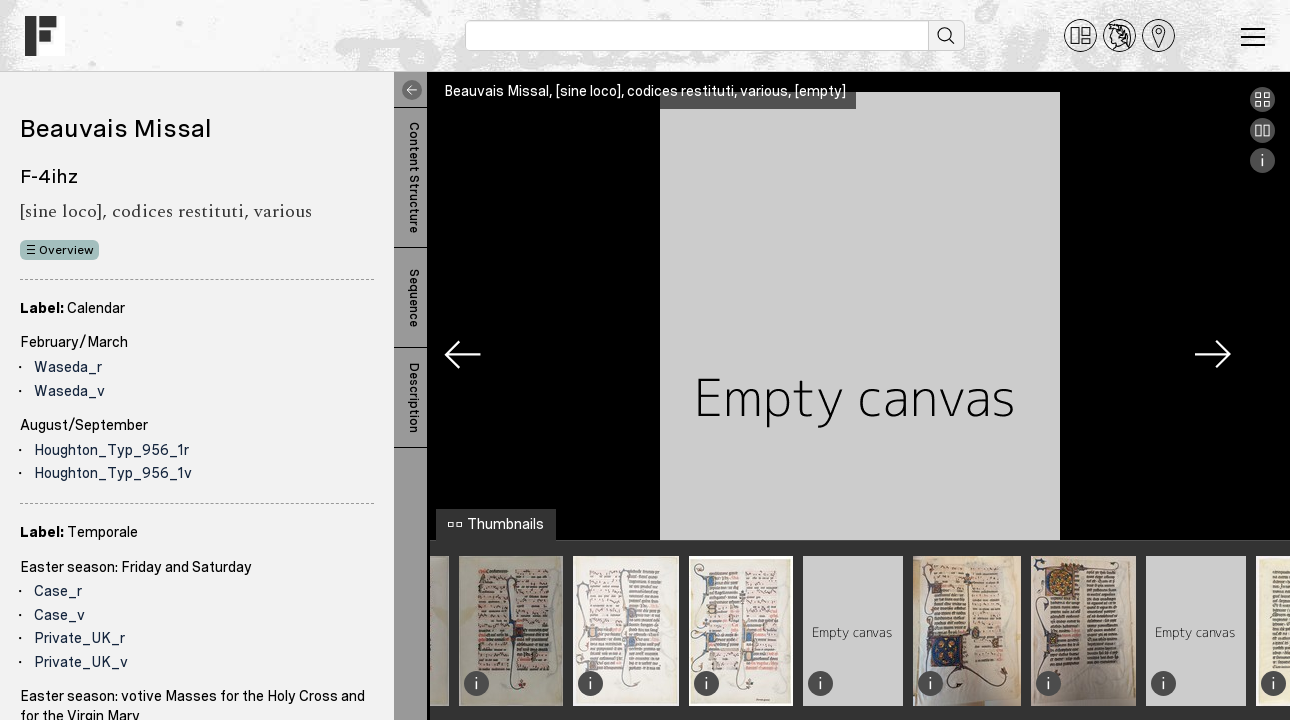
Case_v (59, 615)
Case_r (58, 591)
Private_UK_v (81, 662)
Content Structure (414, 177)
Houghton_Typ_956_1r (111, 450)
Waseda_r (68, 367)
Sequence (414, 298)
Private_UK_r (79, 638)
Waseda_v (69, 391)
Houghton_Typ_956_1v (113, 473)
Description (414, 398)
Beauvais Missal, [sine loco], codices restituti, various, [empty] (645, 91)
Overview (66, 250)
